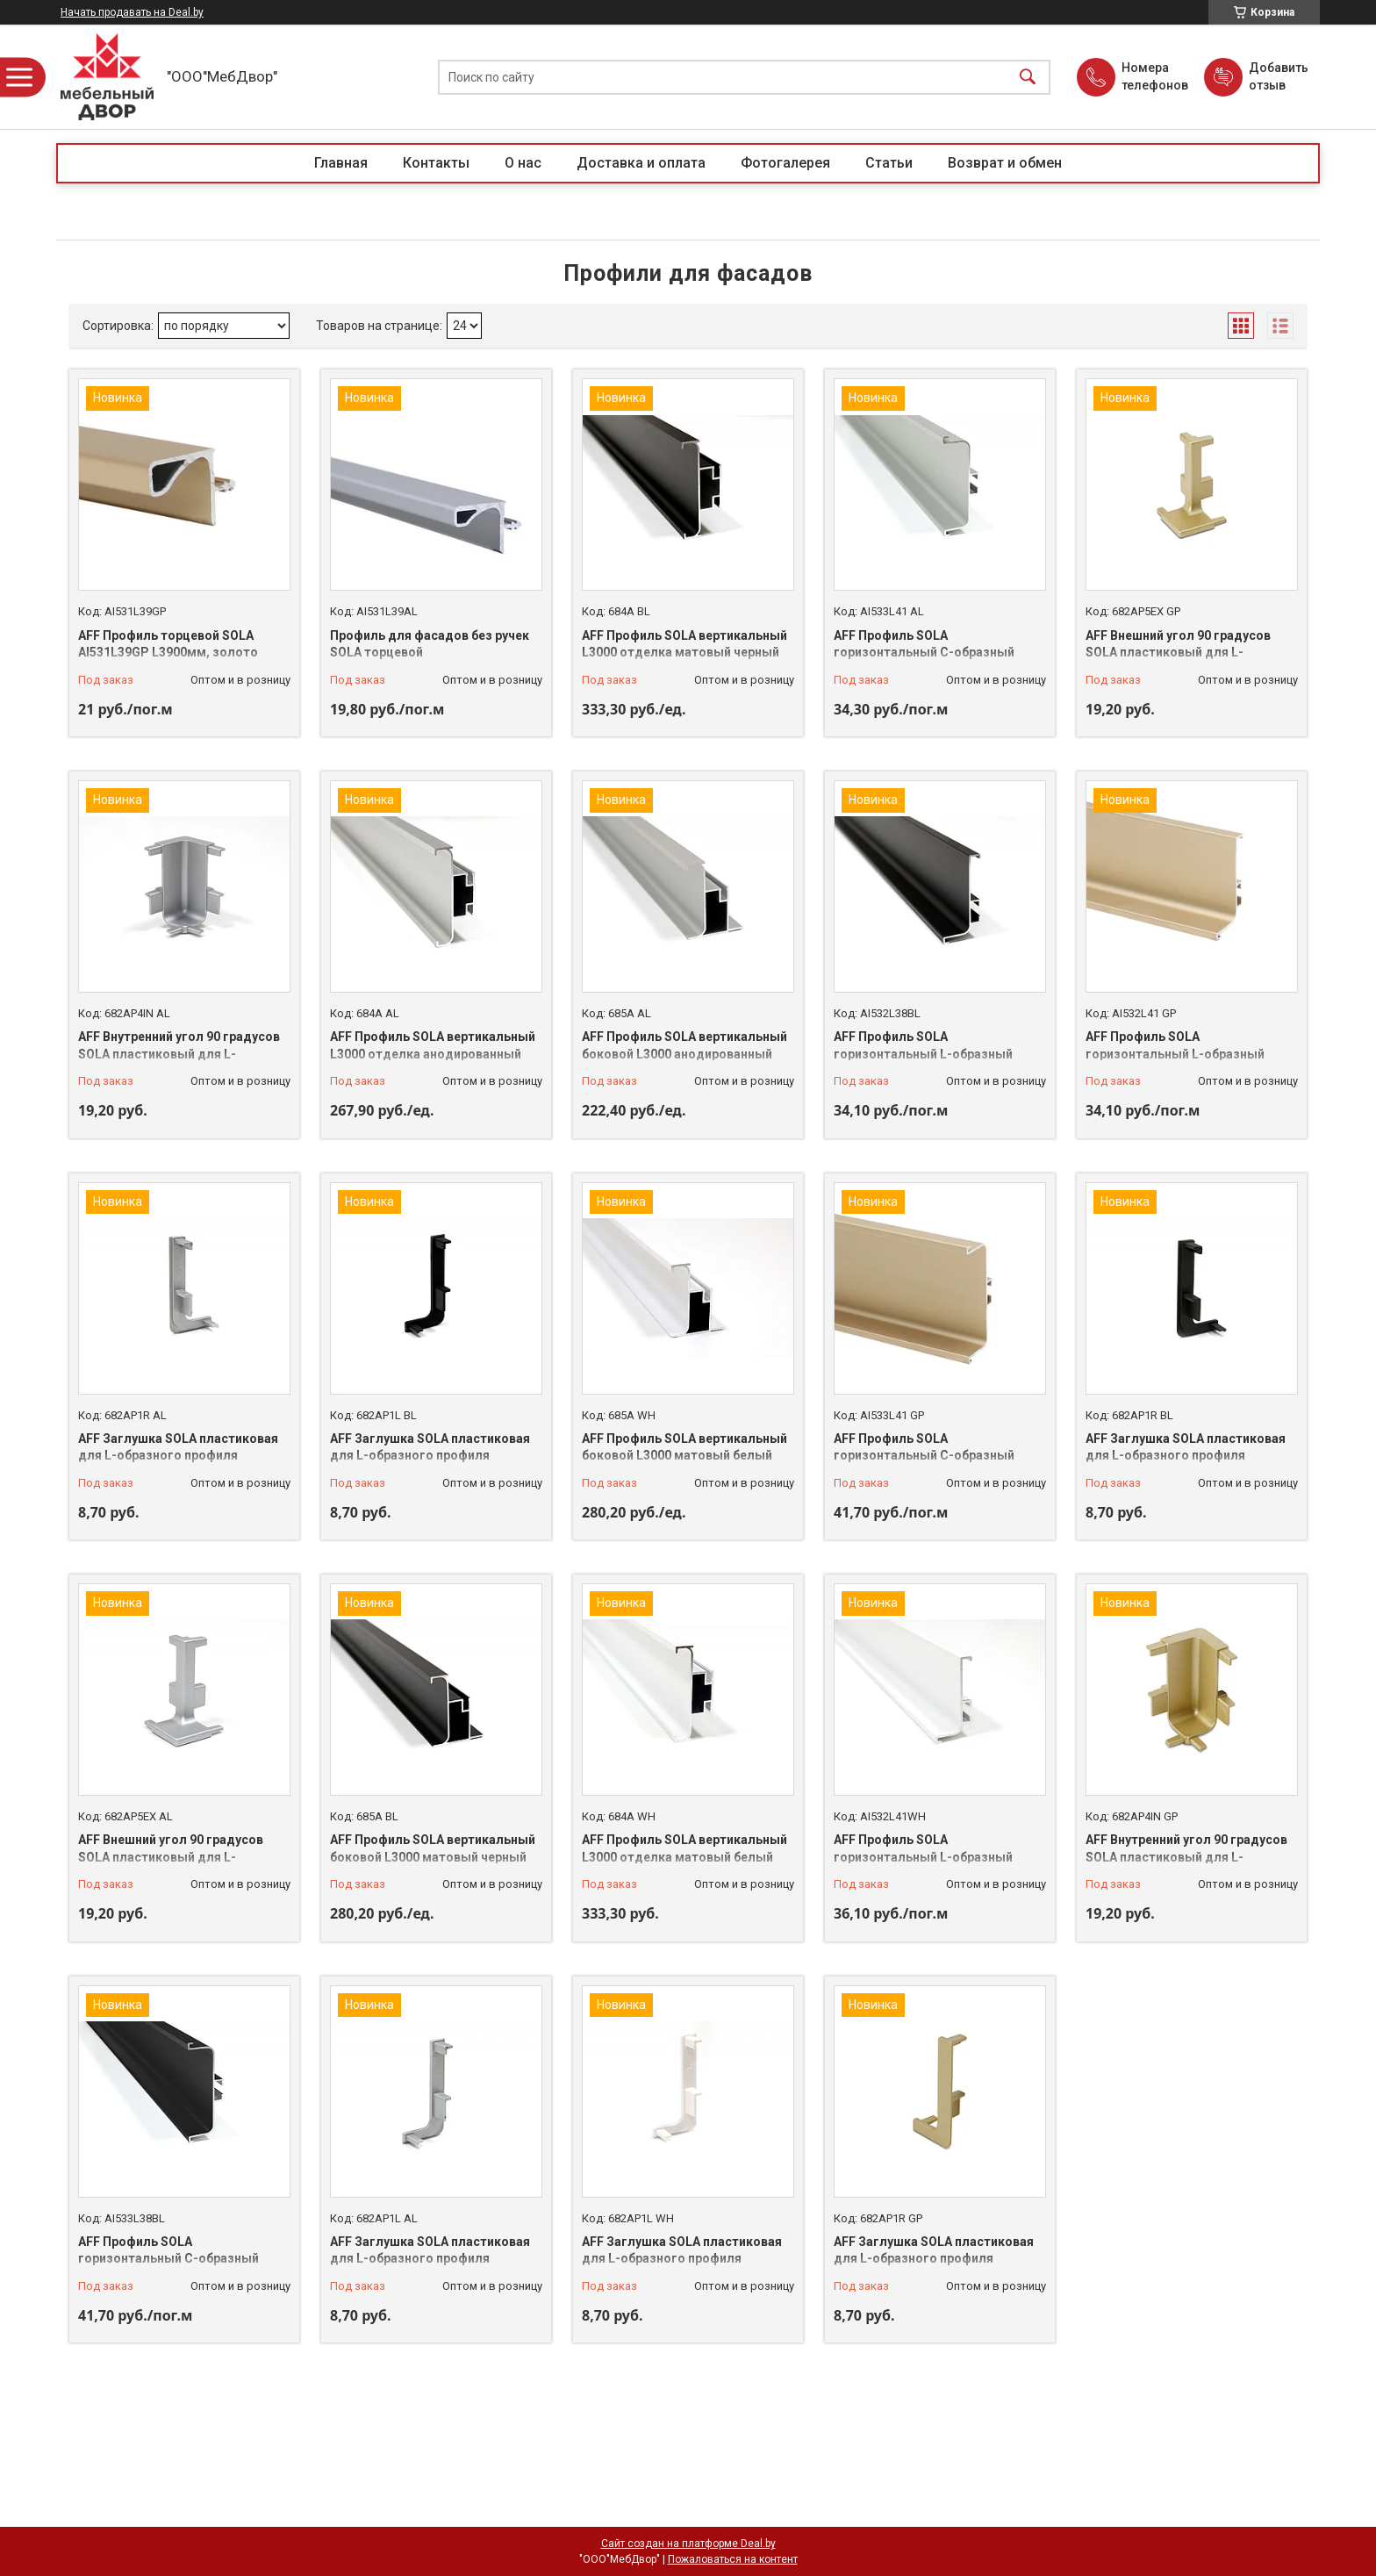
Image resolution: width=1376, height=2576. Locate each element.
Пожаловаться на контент (733, 2559)
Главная (341, 162)
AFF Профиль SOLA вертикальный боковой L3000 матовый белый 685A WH (684, 1456)
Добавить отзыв (1278, 76)
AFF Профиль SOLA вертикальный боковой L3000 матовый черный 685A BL (432, 1857)
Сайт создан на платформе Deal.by (688, 2543)
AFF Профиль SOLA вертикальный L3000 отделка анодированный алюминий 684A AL (432, 1054)
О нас (523, 162)
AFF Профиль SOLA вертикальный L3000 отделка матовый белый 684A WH (684, 1857)
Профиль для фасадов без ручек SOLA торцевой (429, 644)
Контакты (436, 162)
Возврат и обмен (1005, 162)
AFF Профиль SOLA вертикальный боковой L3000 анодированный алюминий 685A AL (684, 1054)
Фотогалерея (785, 162)
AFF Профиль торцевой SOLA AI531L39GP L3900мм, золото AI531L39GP (168, 652)
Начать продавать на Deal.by (132, 12)
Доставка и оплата (641, 162)
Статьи (889, 162)
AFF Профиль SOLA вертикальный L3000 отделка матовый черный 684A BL (684, 652)
